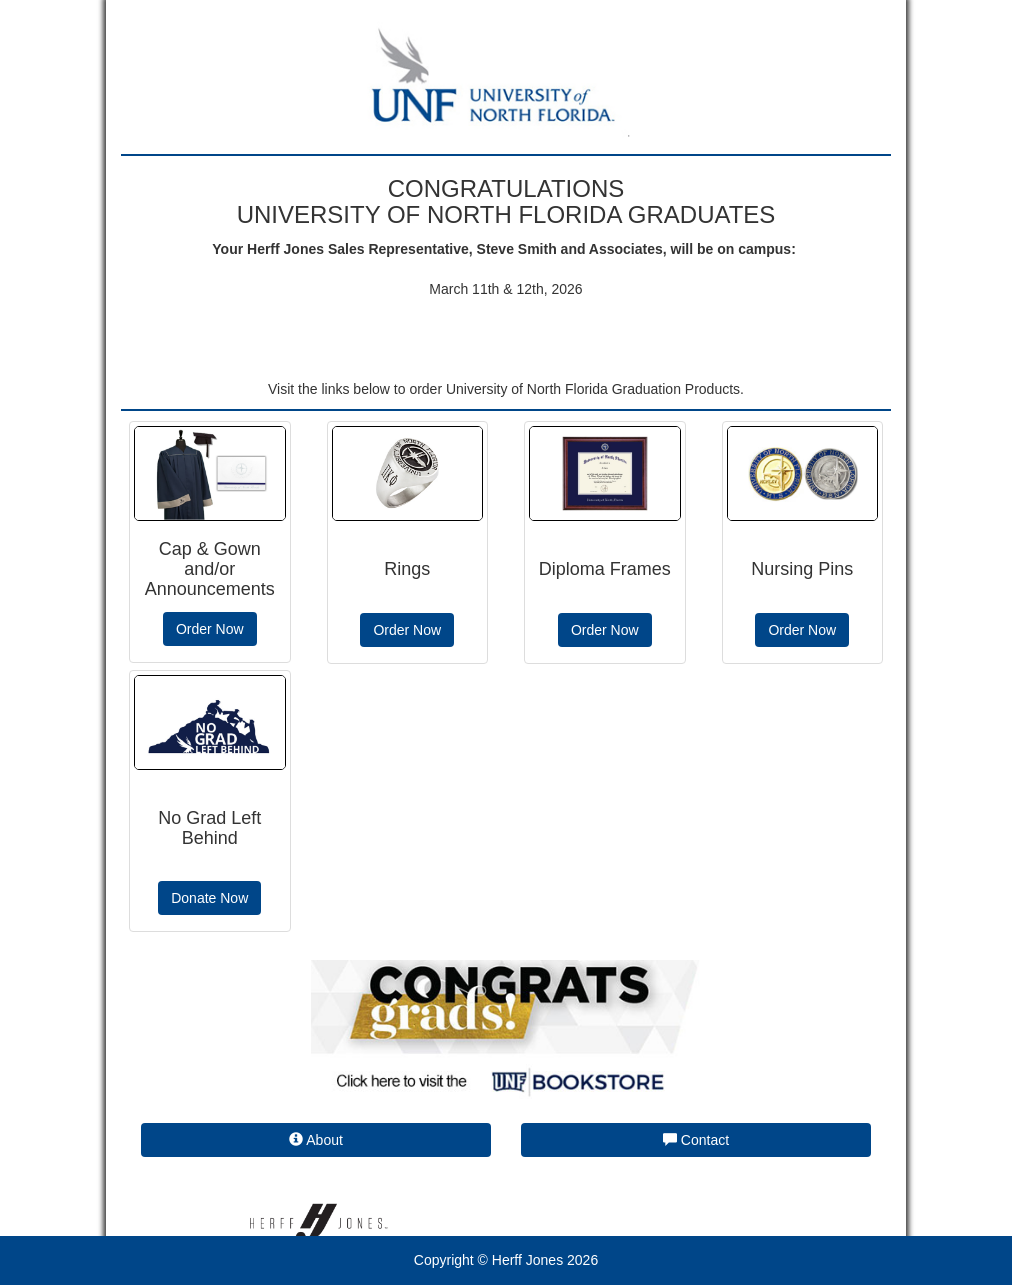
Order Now (210, 629)
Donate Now (209, 898)
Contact (696, 1140)
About (316, 1140)
